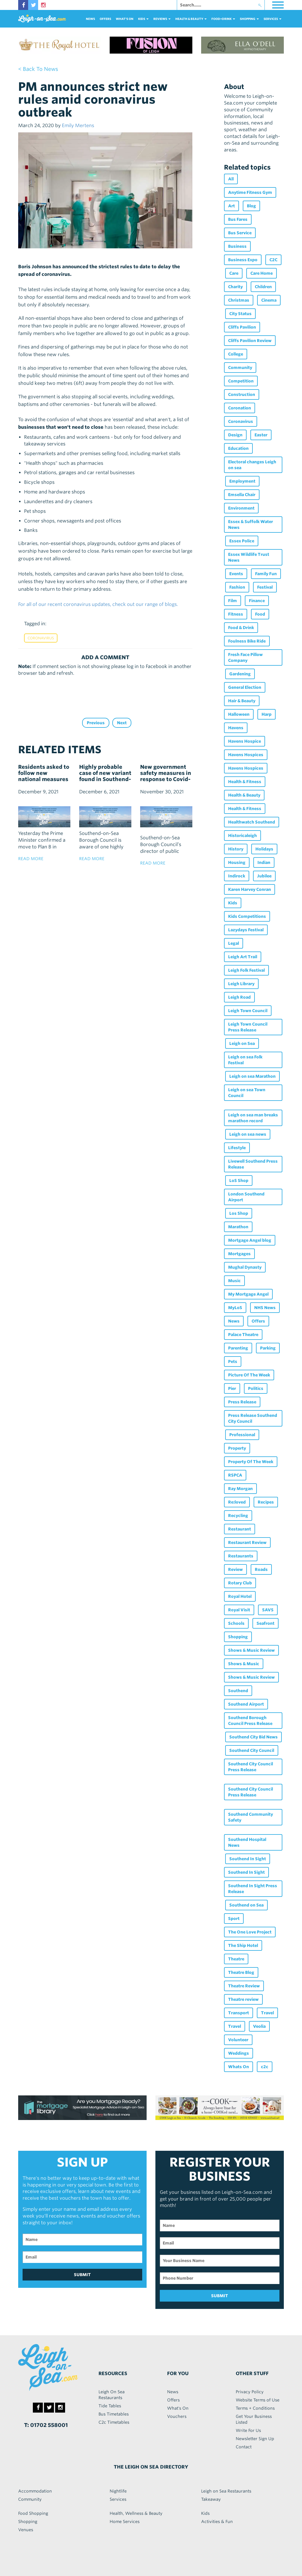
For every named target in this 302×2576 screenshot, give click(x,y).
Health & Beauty (244, 795)
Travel (267, 2012)
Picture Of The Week (249, 1375)
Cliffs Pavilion (242, 327)
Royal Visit (239, 1610)
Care (233, 273)
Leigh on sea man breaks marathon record (253, 1118)
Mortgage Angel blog (249, 1240)
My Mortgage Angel (248, 1294)
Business (237, 246)
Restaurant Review (247, 1542)
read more (30, 858)
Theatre (236, 1959)
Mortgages (239, 1253)
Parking (268, 1348)
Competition (241, 381)
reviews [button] (162, 19)
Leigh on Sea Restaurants (226, 2491)
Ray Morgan (240, 1488)
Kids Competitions (247, 916)
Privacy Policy (250, 2391)
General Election (244, 687)
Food (260, 614)
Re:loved (237, 1502)
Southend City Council (251, 1750)
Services (118, 2499)
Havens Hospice (244, 741)
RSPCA (235, 1475)
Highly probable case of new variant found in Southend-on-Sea (105, 776)
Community (240, 367)
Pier (232, 1388)
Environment (241, 508)
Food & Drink (241, 627)
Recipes (266, 1502)
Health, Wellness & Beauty (136, 2513)
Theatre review (243, 1999)
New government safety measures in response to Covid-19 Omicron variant (165, 776)
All (231, 179)
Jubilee (264, 876)
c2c (264, 2066)
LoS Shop (238, 1180)
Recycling (238, 1515)
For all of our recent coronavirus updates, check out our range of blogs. (98, 604)
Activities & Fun (217, 2521)
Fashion (237, 587)
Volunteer (238, 2039)
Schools (236, 1623)
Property (237, 1448)
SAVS (268, 1610)
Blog (251, 206)
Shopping (238, 1636)
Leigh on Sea (242, 1043)
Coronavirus (41, 638)
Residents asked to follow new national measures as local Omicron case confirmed (43, 779)
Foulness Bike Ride (247, 641)
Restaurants (240, 1556)
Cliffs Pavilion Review (250, 340)
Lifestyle (237, 1147)
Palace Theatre (243, 1334)
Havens (235, 727)
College (235, 354)
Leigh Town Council (247, 1010)
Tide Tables (110, 2406)
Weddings (238, 2053)
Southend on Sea (246, 1905)
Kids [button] (143, 19)
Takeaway (211, 2499)
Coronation (239, 408)
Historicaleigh (242, 835)
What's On (124, 19)
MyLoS (235, 1307)
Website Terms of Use (257, 2400)
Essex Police (241, 541)
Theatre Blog (241, 1972)
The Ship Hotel (243, 1945)
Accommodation (35, 2491)
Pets (232, 1361)
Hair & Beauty (241, 700)
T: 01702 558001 (46, 2425)
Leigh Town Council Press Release (247, 1027)
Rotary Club (240, 1583)
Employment (242, 481)
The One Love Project (250, 1932)
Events (236, 573)
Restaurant (239, 1529)
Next (122, 722)
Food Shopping (33, 2513)
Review (235, 1569)
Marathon (238, 1226)
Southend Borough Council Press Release (250, 1720)
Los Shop (238, 1213)
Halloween (239, 714)
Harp (267, 714)
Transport (238, 2012)
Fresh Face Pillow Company (245, 657)
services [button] (272, 19)
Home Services (125, 2521)
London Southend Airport (246, 1197)
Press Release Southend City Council (252, 1418)
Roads (261, 1569)
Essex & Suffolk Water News (250, 524)
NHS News (265, 1307)
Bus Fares (237, 219)
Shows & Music (243, 1663)
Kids (232, 903)
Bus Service (240, 232)
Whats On (238, 2066)
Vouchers (176, 2416)
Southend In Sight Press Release (252, 1888)
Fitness (235, 614)
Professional (242, 1434)
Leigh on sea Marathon (252, 1076)
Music (234, 1280)
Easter (261, 435)
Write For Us (248, 2430)
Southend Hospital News (247, 1842)
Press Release (242, 1402)
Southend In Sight (247, 1858)
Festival (265, 587)
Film (232, 600)
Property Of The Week (250, 1461)
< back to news (38, 69)
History (235, 849)
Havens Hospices (245, 754)
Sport (234, 1918)
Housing (236, 862)
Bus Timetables (114, 2414)
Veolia (259, 2026)
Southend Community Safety (250, 1817)
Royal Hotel (240, 1596)
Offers (105, 19)
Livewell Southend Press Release (253, 1164)
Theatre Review (244, 1986)
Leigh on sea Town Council (246, 1092)
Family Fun (266, 573)
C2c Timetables (114, 2422)
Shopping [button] (249, 19)
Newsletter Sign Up (255, 2438)
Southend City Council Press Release (250, 1767)
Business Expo (242, 259)
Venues (25, 2529)
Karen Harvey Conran (249, 889)
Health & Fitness (244, 781)
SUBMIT (82, 2274)
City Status (240, 313)
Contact (244, 2447)
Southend (238, 1690)
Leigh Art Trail (242, 956)
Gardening (240, 674)
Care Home (261, 273)
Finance (257, 600)
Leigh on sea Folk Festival (245, 1060)
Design (235, 435)
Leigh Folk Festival (246, 970)
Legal (233, 943)
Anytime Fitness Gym (250, 192)
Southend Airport (246, 1704)
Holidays (264, 849)
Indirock (236, 876)
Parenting (238, 1348)
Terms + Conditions (255, 2408)
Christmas (238, 300)
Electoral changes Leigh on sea (252, 464)
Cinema (268, 300)
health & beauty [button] (191, 19)
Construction (241, 394)
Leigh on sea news (247, 1134)
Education (238, 448)
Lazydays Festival (246, 929)
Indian (263, 862)
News (90, 19)
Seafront (265, 1623)
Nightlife (118, 2491)
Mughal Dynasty (245, 1267)
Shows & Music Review (251, 1650)
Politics (255, 1388)
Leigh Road (239, 997)
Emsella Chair (241, 494)
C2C (273, 259)
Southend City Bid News (253, 1737)
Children (263, 286)
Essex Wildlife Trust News (248, 557)
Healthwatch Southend (251, 822)
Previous (96, 722)
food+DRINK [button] (223, 19)
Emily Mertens (78, 125)
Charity (235, 286)
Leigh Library (241, 983)
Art (231, 206)
